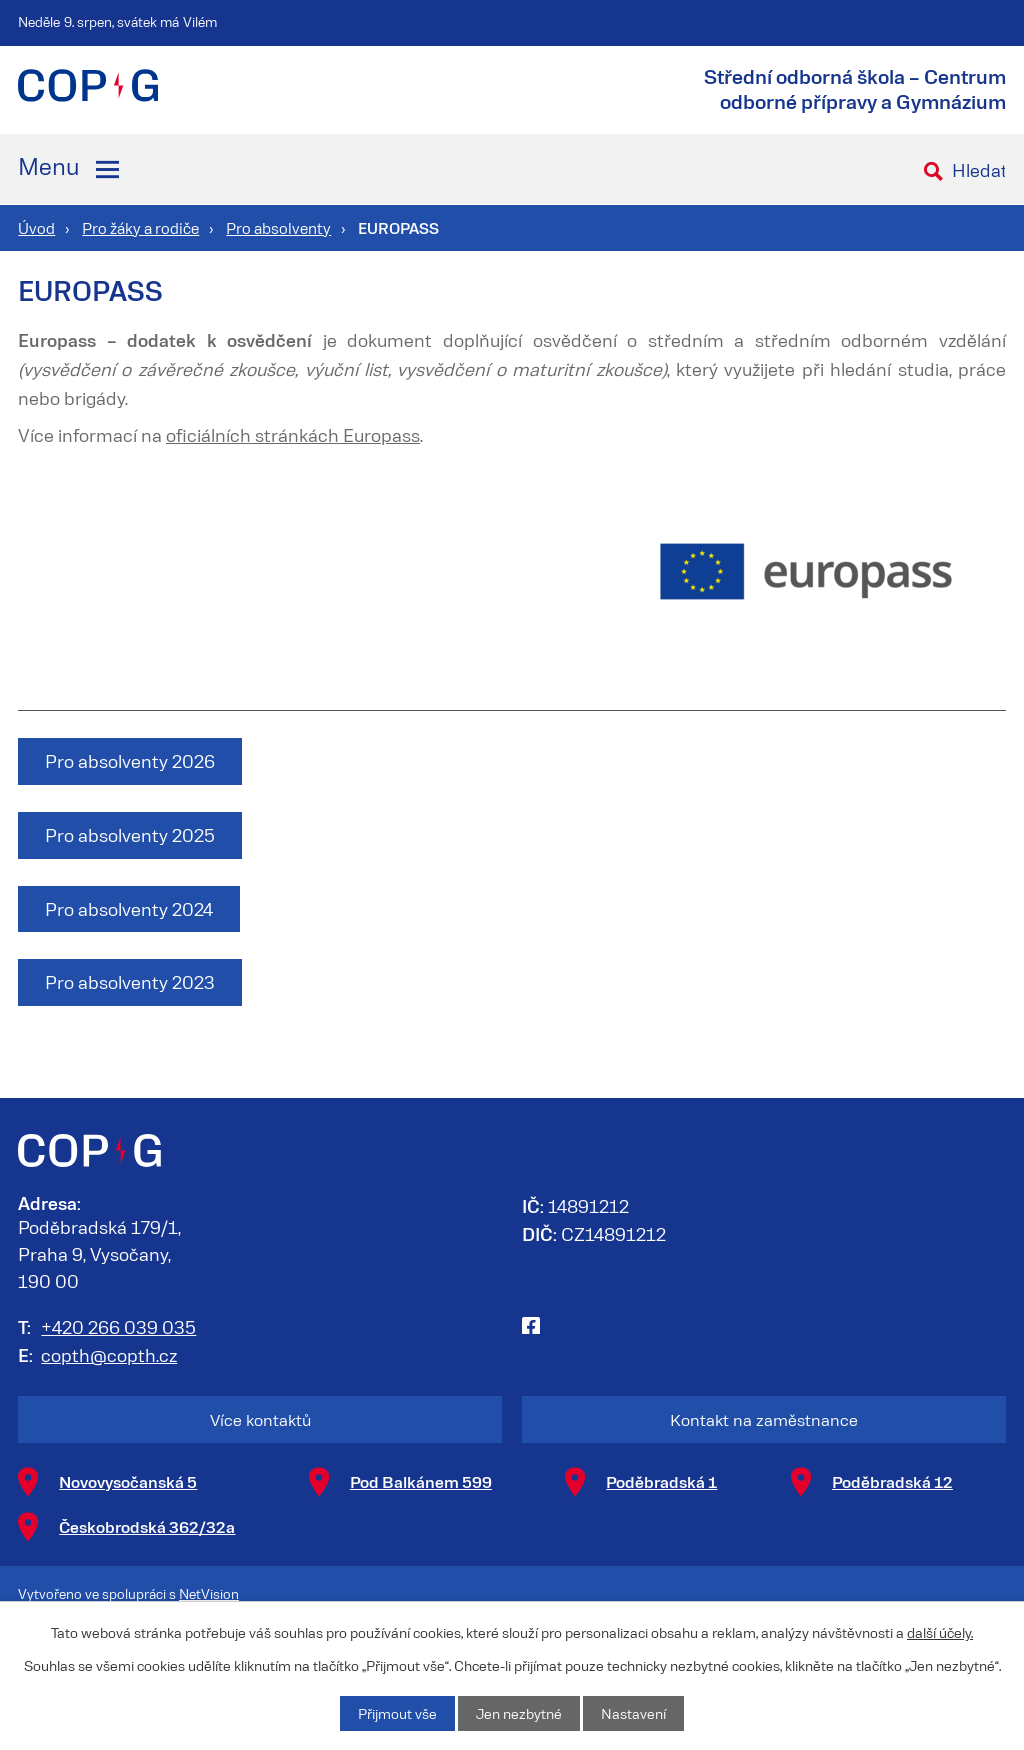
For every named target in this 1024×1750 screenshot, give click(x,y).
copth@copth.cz (109, 1355)
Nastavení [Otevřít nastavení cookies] (633, 1713)
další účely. (940, 1632)
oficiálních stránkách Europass (293, 435)
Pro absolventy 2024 (129, 909)
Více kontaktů (260, 1419)
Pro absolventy (278, 228)
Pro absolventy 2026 (130, 761)
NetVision (209, 1593)
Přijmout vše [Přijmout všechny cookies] (397, 1713)
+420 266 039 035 (118, 1327)
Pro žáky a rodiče (140, 228)
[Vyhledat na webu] (974, 169)
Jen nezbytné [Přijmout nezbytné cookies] (519, 1713)
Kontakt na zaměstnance (764, 1419)
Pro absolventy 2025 (130, 835)
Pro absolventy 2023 (130, 982)
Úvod (36, 228)
